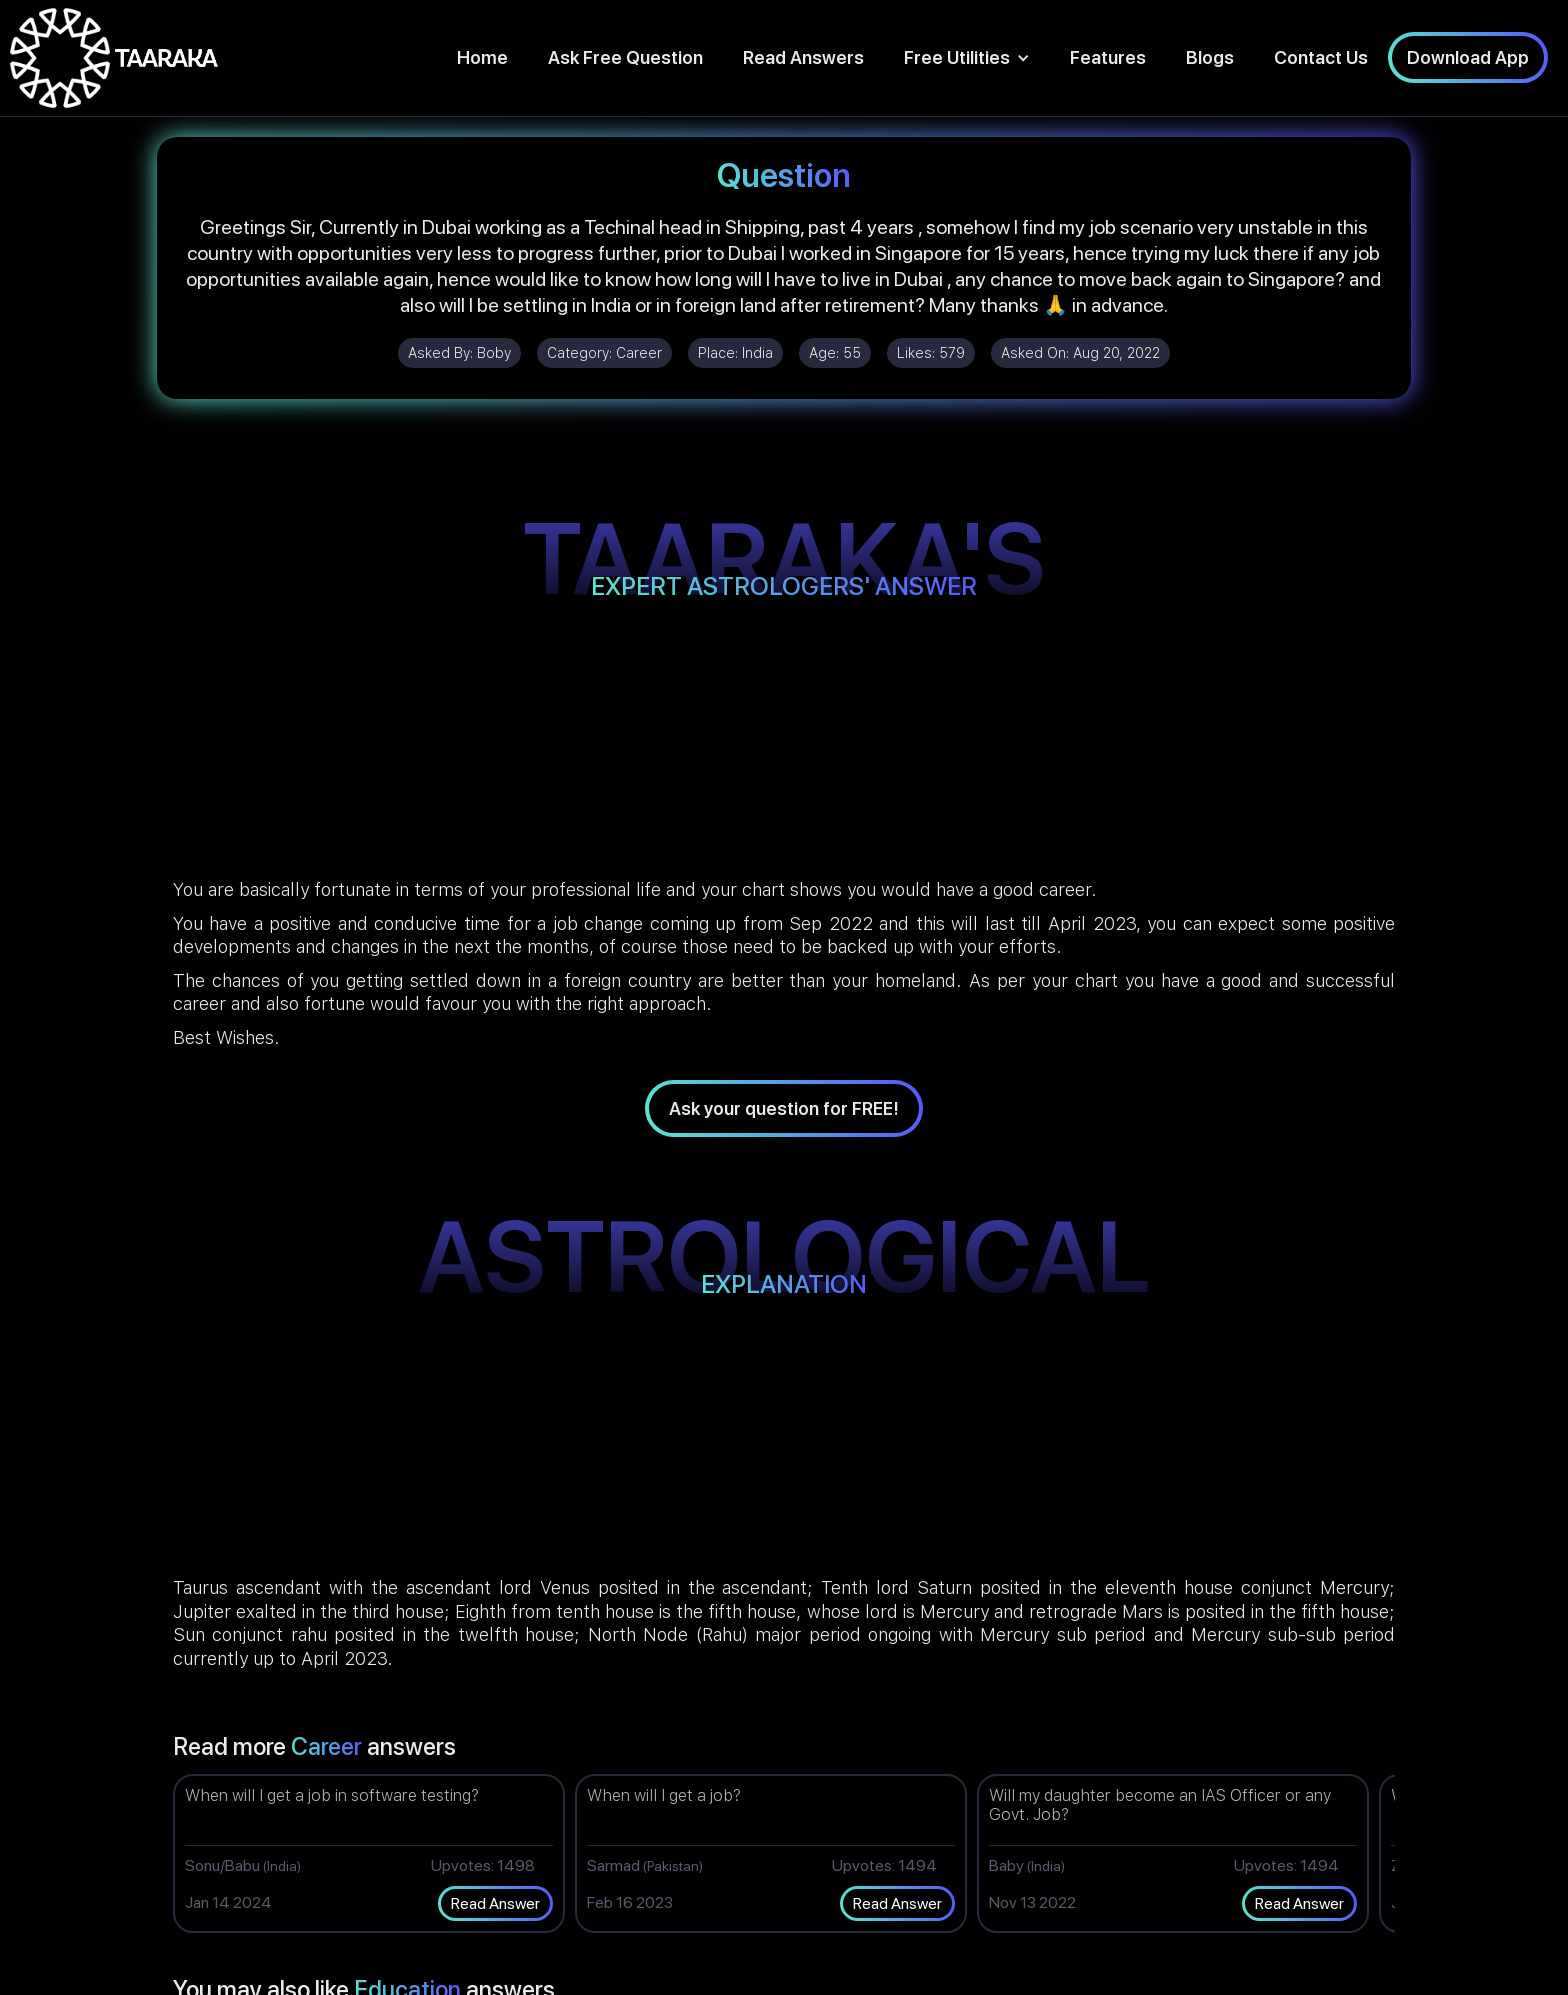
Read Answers (803, 57)
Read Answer (495, 1903)
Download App (1468, 57)
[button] (967, 57)
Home (482, 57)
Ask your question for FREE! (784, 1108)
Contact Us (1321, 57)
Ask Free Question (625, 57)
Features (1108, 57)
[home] (114, 58)
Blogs (1210, 57)
